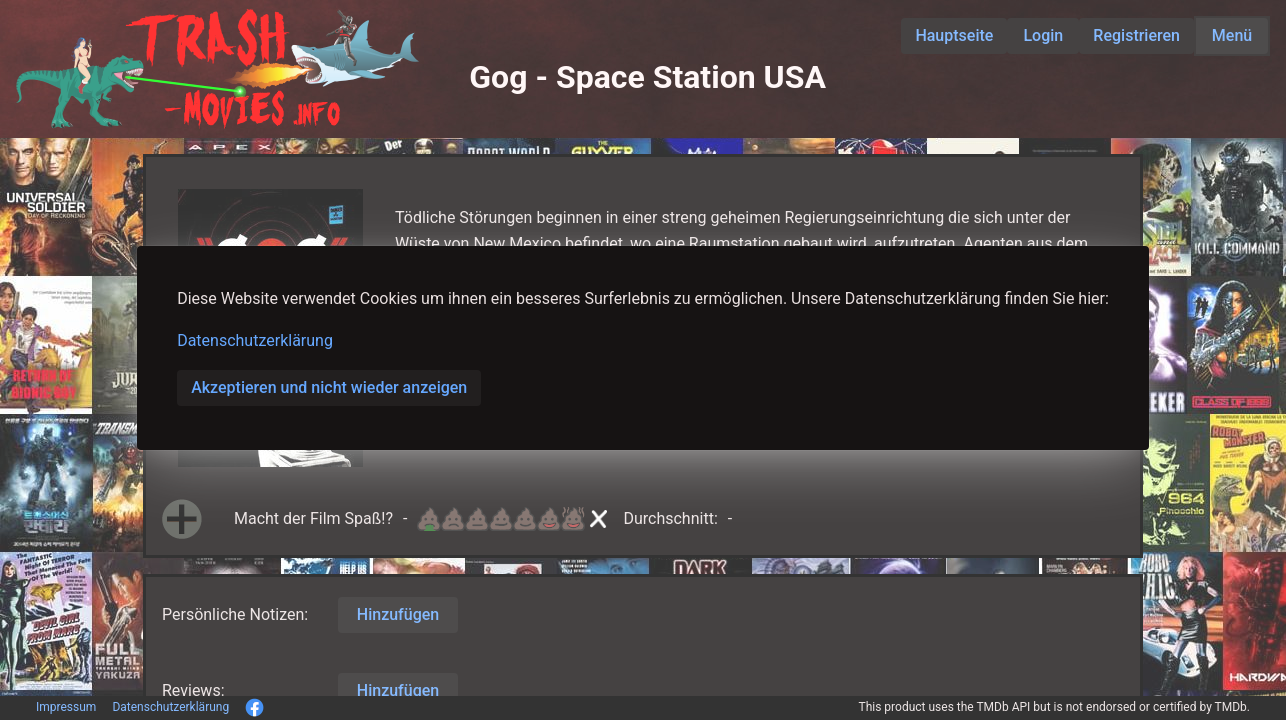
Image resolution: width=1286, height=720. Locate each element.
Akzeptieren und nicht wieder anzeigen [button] (329, 387)
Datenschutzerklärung (255, 340)
